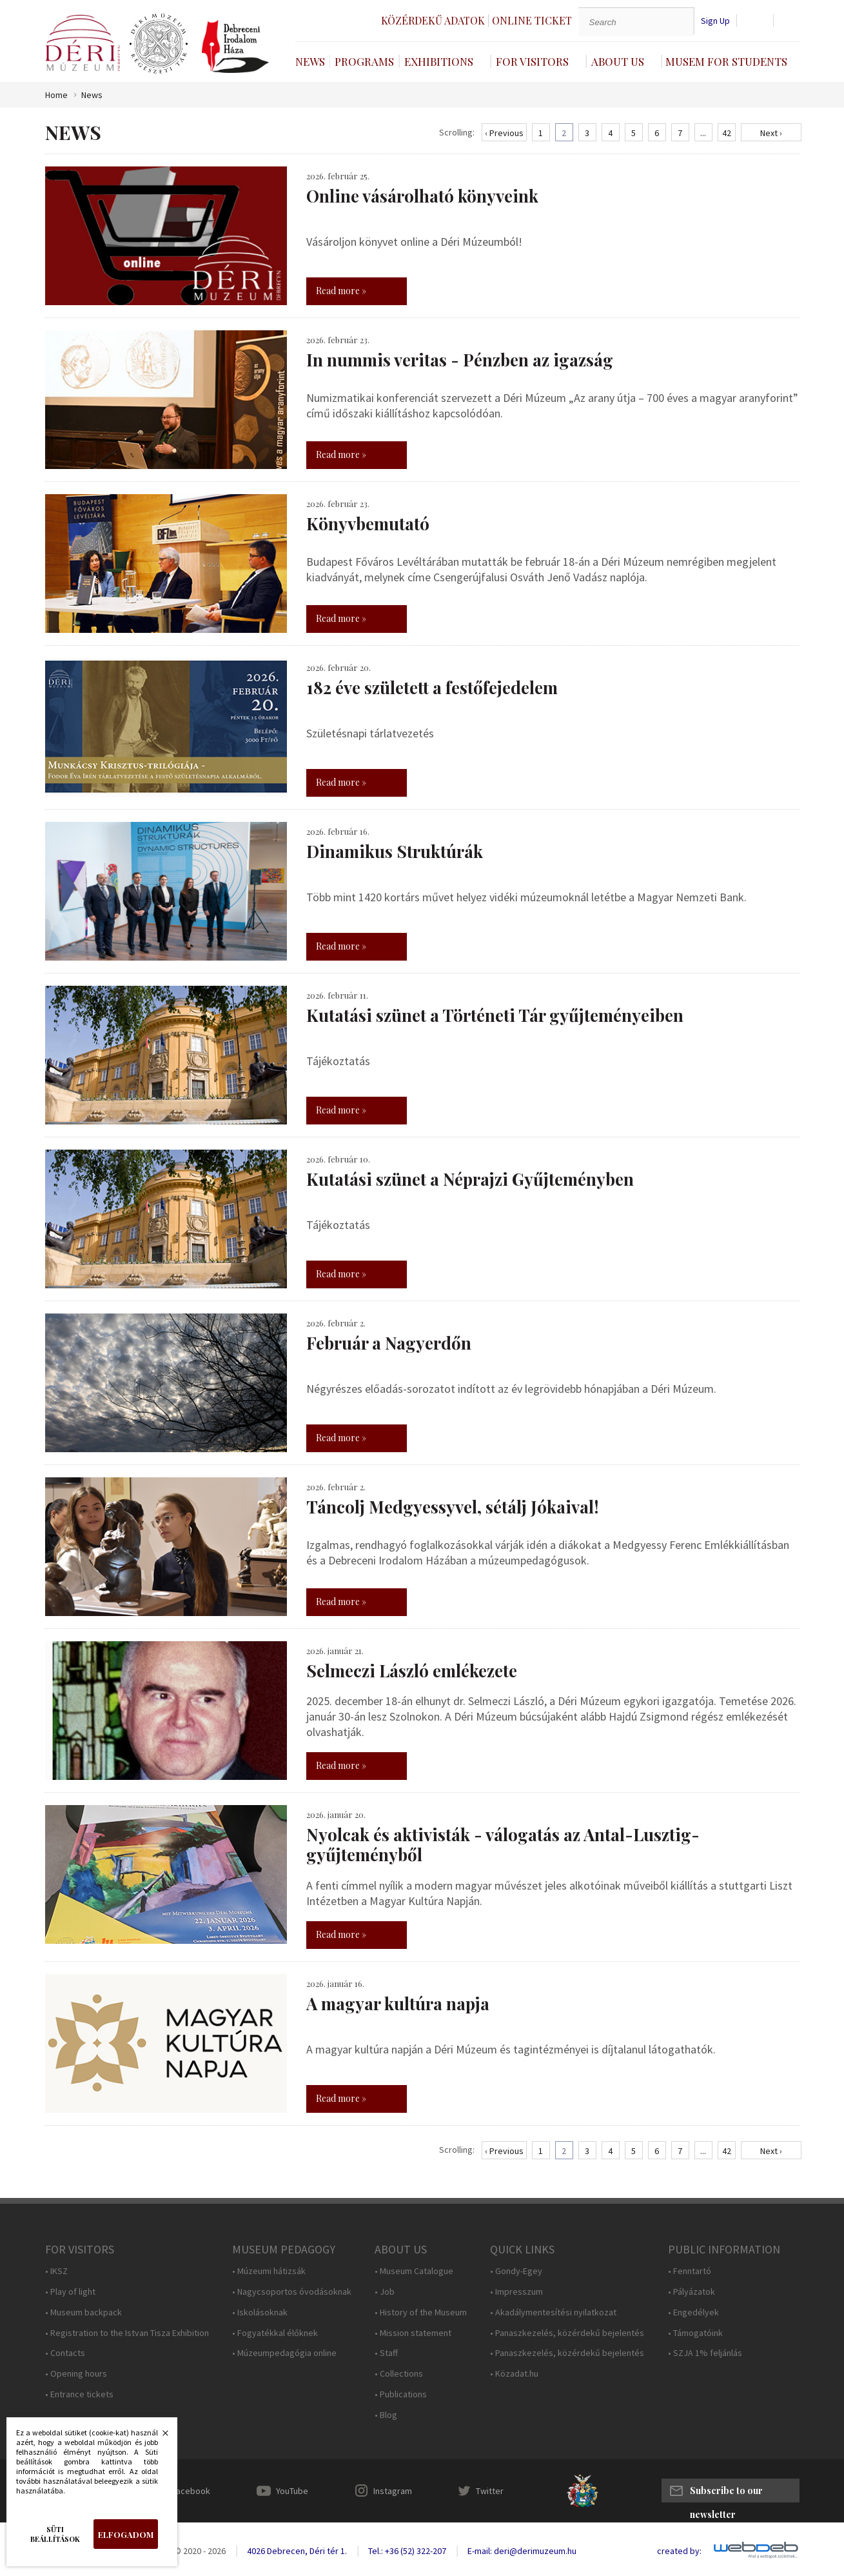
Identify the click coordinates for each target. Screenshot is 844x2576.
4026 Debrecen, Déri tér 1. (297, 2551)
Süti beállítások (55, 2534)
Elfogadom (125, 2534)
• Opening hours (76, 2373)
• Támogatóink (695, 2333)
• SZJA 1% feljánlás (705, 2353)
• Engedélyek (693, 2312)
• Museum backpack (83, 2312)
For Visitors (532, 61)
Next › (771, 133)
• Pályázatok (691, 2291)
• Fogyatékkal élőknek (275, 2333)
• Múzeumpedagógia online (284, 2353)
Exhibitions (438, 61)
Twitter (490, 2491)
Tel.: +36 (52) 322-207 (407, 2551)
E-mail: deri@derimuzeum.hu (521, 2551)
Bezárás (158, 2436)
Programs (364, 61)
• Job (385, 2291)
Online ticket (532, 20)
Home (56, 95)
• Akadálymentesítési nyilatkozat (553, 2312)
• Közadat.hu (514, 2373)
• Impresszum (516, 2291)
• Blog (386, 2415)
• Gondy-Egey (516, 2271)
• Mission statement (413, 2333)
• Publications (401, 2394)
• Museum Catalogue (414, 2271)
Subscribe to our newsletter (726, 2493)
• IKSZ (56, 2271)
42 (726, 133)
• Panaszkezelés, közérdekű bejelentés (567, 2333)
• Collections (399, 2373)
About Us (617, 61)
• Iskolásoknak (260, 2312)
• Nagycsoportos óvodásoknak (291, 2291)
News (310, 61)
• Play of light (70, 2291)
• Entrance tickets (79, 2394)
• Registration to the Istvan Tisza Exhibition (127, 2333)
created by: (679, 2551)
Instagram (392, 2491)
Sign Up (715, 20)
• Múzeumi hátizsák (269, 2271)
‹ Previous (504, 133)
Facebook (191, 2491)
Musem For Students (726, 61)
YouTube (292, 2491)
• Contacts (65, 2353)
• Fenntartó (689, 2271)
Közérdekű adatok (433, 20)
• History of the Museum (421, 2312)
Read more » (341, 291)
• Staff (386, 2353)
